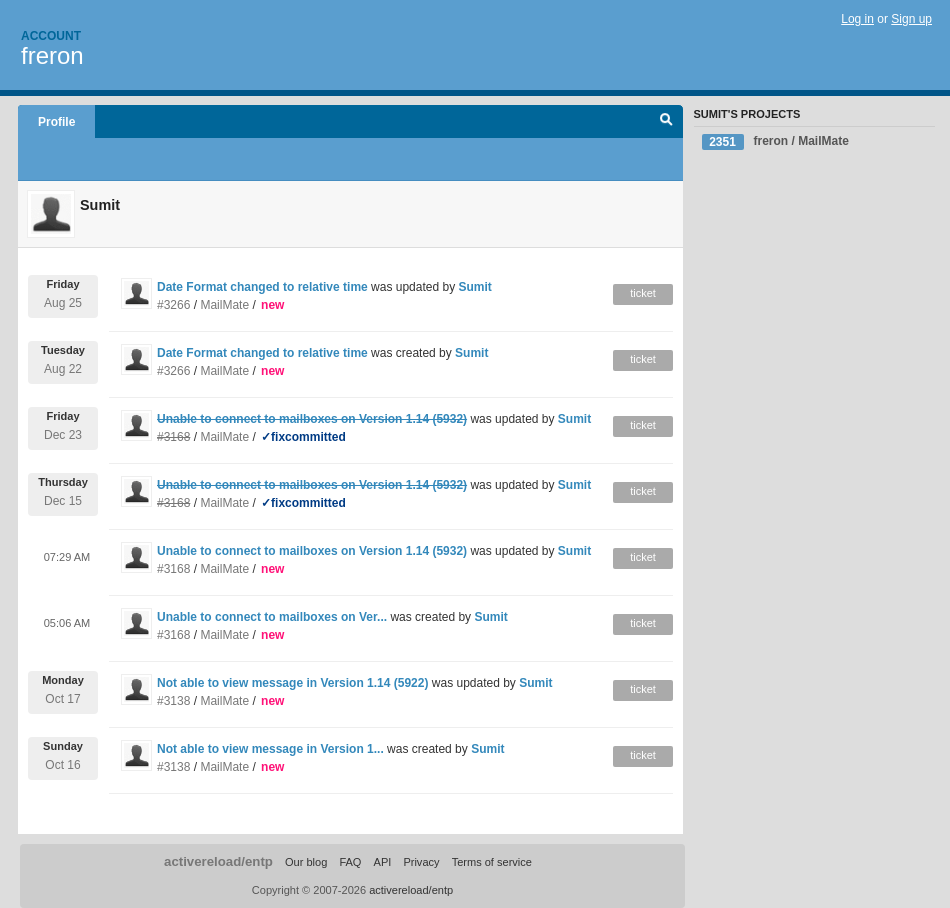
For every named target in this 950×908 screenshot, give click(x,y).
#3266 (173, 305)
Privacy (421, 862)
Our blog (306, 862)
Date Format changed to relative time (262, 287)
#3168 (173, 569)
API (383, 862)
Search (666, 122)
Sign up (911, 19)
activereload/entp (218, 861)
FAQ (350, 862)
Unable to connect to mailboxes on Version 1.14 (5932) (312, 551)
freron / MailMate (775, 142)
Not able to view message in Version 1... (270, 749)
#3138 (173, 701)
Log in (857, 19)
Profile (56, 122)
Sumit (474, 287)
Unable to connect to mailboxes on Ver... (272, 617)
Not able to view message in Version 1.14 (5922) (292, 683)
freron (52, 55)
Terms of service (492, 862)
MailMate (224, 305)
